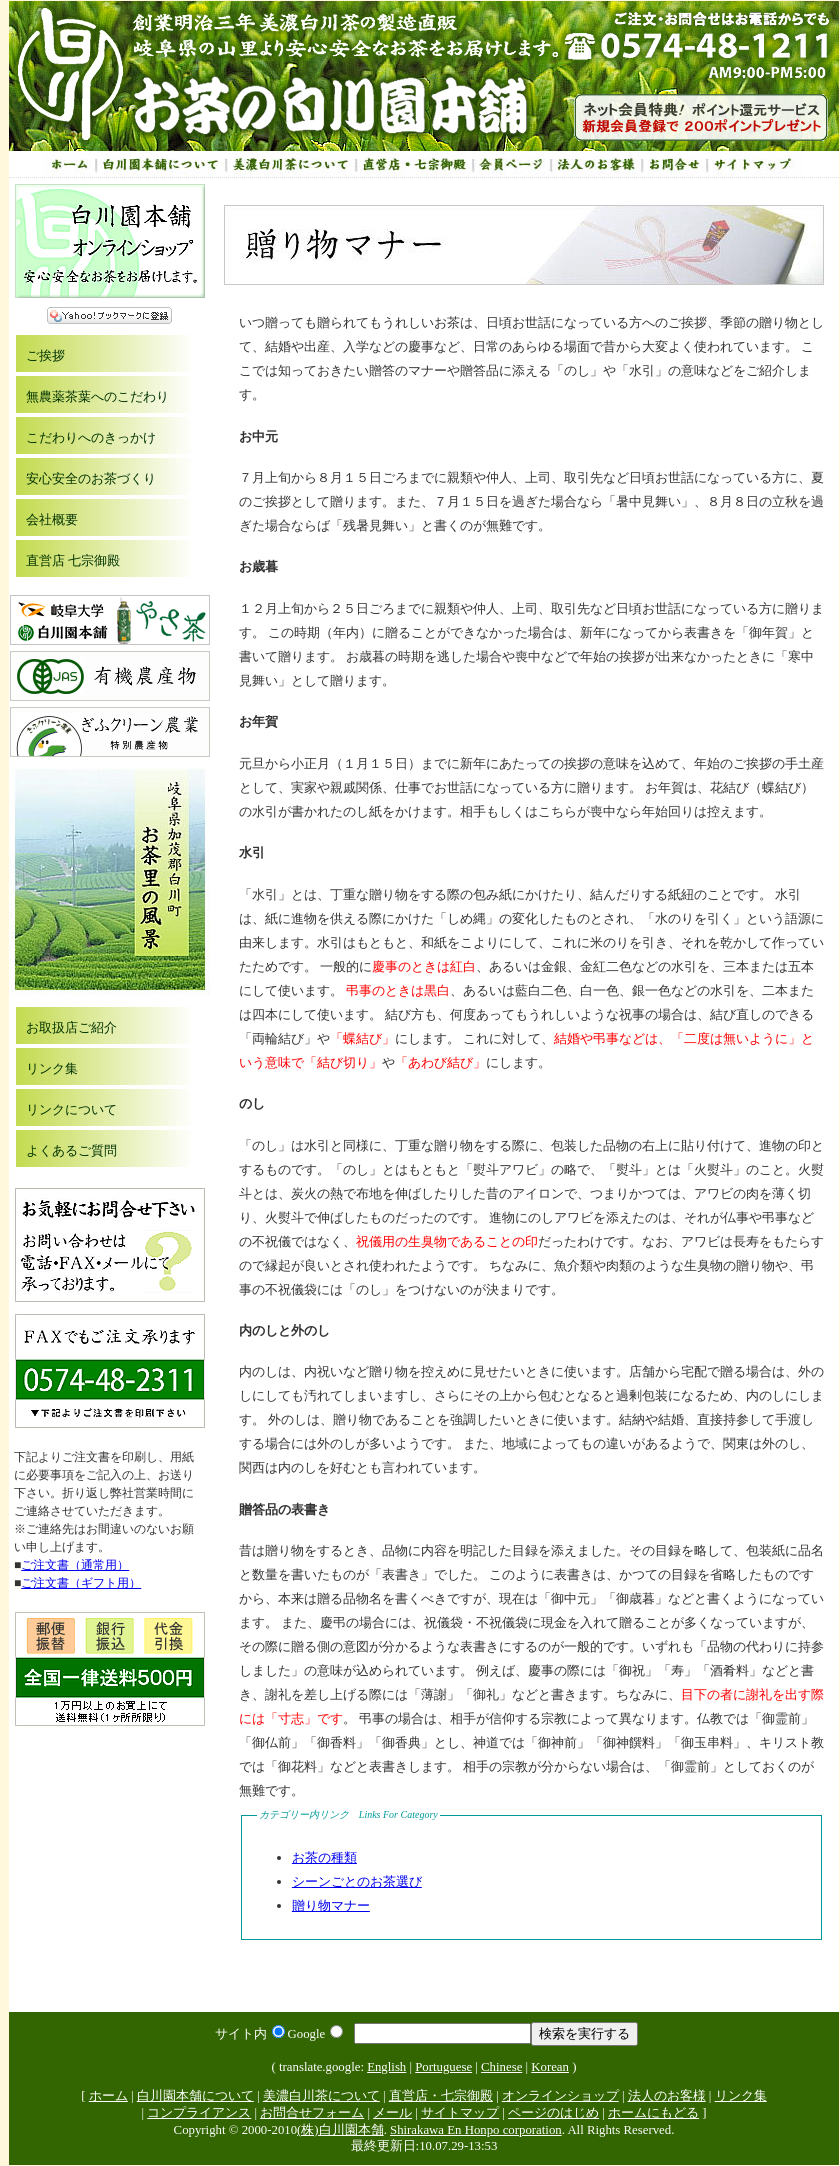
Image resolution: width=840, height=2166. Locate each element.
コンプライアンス (199, 2113)
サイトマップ (460, 2113)
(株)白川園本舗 (340, 2130)
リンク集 (52, 1068)
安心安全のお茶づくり (91, 478)
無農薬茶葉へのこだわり (97, 396)
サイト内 (250, 2034)
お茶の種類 (324, 1857)
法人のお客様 (667, 2096)
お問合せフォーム (312, 2113)
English (386, 2067)
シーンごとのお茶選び (357, 1881)
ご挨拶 (45, 355)
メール (392, 2113)
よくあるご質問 (71, 1150)
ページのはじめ (553, 2113)
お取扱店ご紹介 (71, 1027)
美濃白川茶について (321, 2096)
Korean (550, 2067)
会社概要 (52, 519)
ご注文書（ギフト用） (81, 1583)
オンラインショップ (560, 2096)
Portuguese (443, 2067)
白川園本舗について (195, 2096)
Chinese (501, 2067)
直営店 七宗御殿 (73, 560)
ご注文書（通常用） (75, 1565)
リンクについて (71, 1109)
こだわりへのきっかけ (91, 437)
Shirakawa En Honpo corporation (476, 2130)
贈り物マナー (331, 1905)
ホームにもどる (653, 2113)
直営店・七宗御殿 (441, 2096)
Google (316, 2034)
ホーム (108, 2096)
